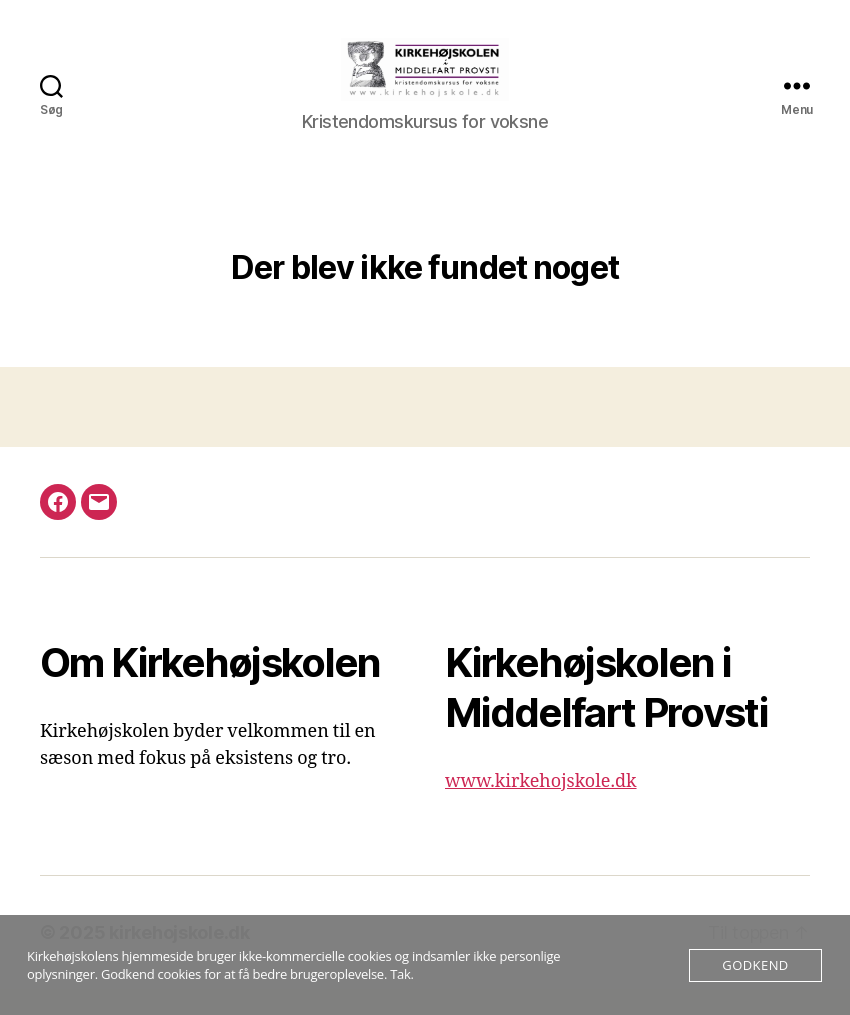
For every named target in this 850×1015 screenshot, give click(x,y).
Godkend (755, 965)
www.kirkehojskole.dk (541, 807)
